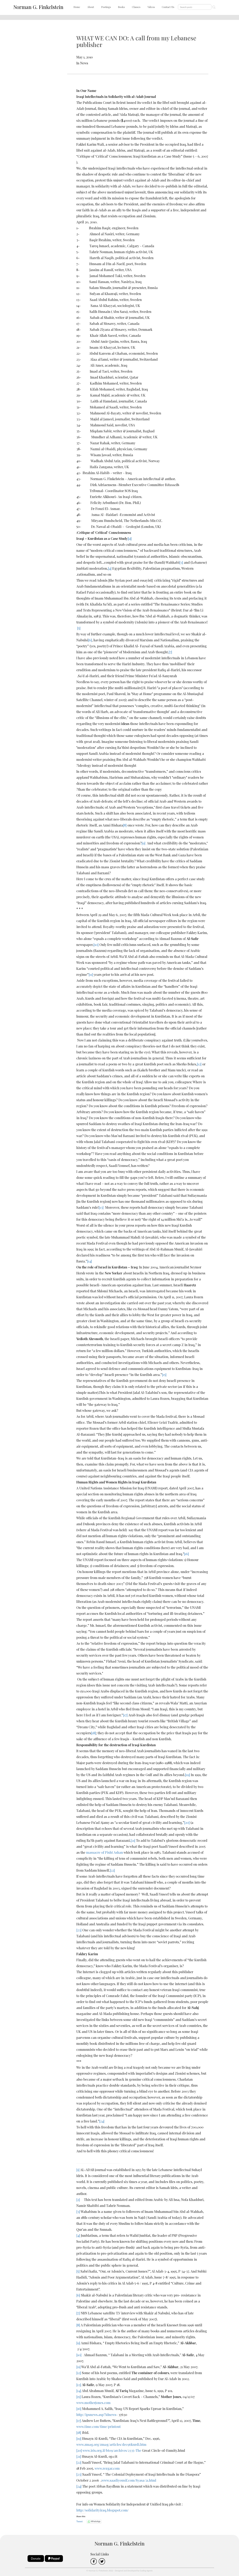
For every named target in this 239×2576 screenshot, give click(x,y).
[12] (199, 1064)
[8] (125, 825)
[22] (112, 1870)
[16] (186, 1553)
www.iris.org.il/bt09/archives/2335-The (111, 2450)
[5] (78, 628)
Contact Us (168, 7)
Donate (36, 2558)
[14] (89, 1261)
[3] (181, 562)
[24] (101, 2121)
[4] (110, 568)
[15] (164, 1374)
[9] (143, 843)
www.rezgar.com (107, 2468)
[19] (187, 1774)
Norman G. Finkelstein (38, 7)
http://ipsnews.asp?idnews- (97, 2414)
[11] (91, 974)
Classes (136, 7)
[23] (78, 1930)
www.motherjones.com (93, 2402)
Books (121, 7)
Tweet (79, 2521)
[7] (170, 652)
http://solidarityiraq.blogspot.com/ (102, 2510)
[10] (96, 944)
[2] (129, 538)
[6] (90, 640)
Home (77, 7)
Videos (151, 7)
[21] (133, 1840)
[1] (78, 2169)
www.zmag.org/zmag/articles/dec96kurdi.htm (111, 2444)
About (90, 7)
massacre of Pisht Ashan (104, 1852)
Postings (106, 7)
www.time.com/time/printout (98, 2426)
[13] (101, 1207)
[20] (187, 1822)
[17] (125, 1715)
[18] (93, 1733)
